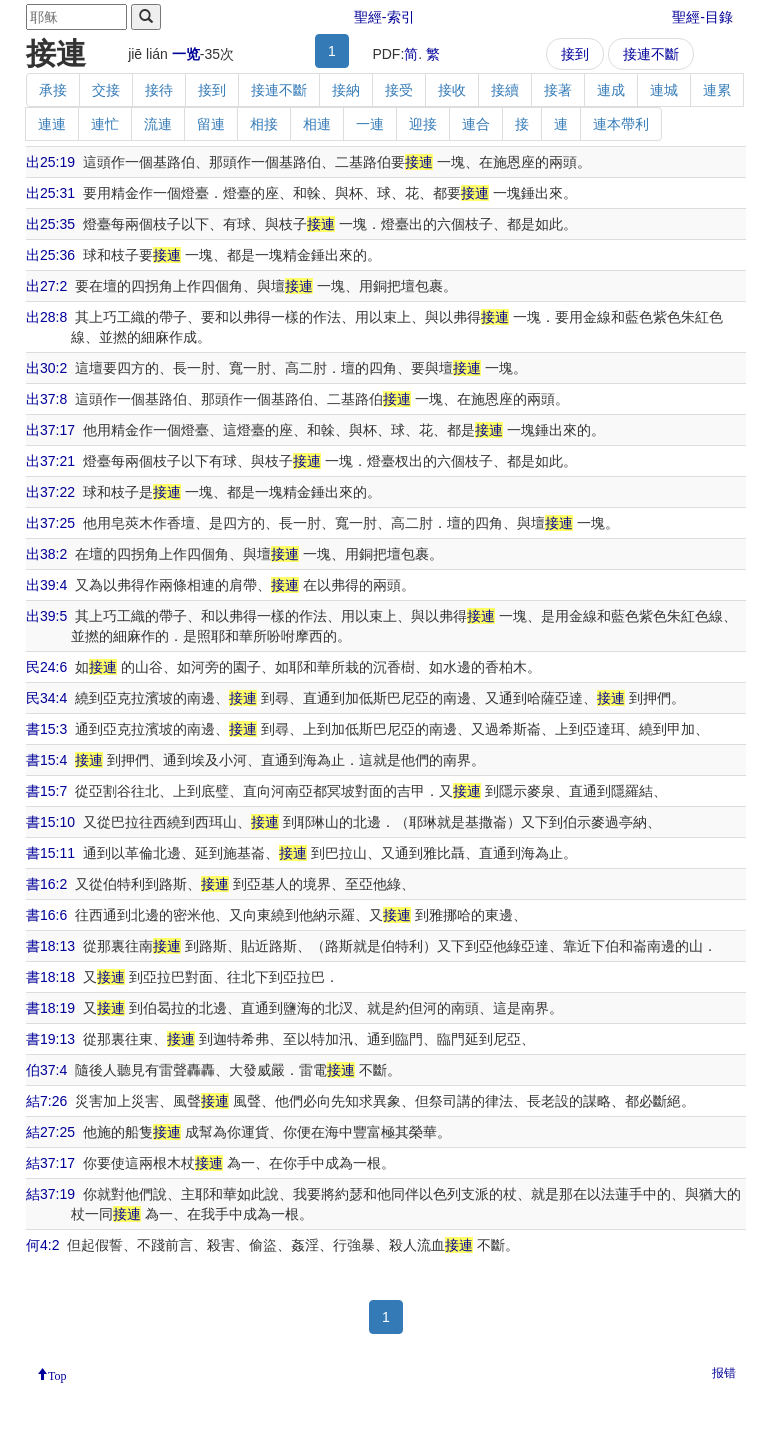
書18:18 (50, 977)
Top (57, 1374)
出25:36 (50, 255)
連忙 (105, 124)
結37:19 (50, 1194)
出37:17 (50, 430)
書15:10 (50, 822)
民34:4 (46, 698)
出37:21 (50, 461)
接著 (558, 90)
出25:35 (50, 224)
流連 (158, 124)
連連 (52, 124)
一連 (370, 124)
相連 (317, 124)
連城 (664, 90)
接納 (346, 90)
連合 (476, 124)
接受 (399, 90)
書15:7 (46, 791)
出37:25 (50, 523)
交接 (106, 90)
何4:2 (42, 1245)
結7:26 (46, 1101)
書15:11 (50, 853)
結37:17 (50, 1163)
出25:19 (50, 162)
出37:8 (46, 399)
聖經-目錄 (702, 17)
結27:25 (50, 1132)
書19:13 (50, 1039)
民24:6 (46, 667)
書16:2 (46, 884)
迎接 (423, 124)
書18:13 (50, 946)
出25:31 (50, 193)
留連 (211, 124)
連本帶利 (621, 124)
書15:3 (46, 729)
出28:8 (46, 317)
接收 (452, 90)
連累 (717, 90)
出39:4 (46, 585)
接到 (575, 54)
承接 (53, 90)
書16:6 (46, 915)
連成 (611, 90)
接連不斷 (651, 54)
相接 (264, 124)
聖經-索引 (384, 17)
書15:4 (46, 760)
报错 (724, 1373)
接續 (505, 90)
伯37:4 (46, 1070)
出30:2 (46, 368)
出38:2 (46, 554)
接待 (159, 90)
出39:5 (46, 616)
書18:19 (50, 1008)
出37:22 (50, 492)
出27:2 (46, 286)
